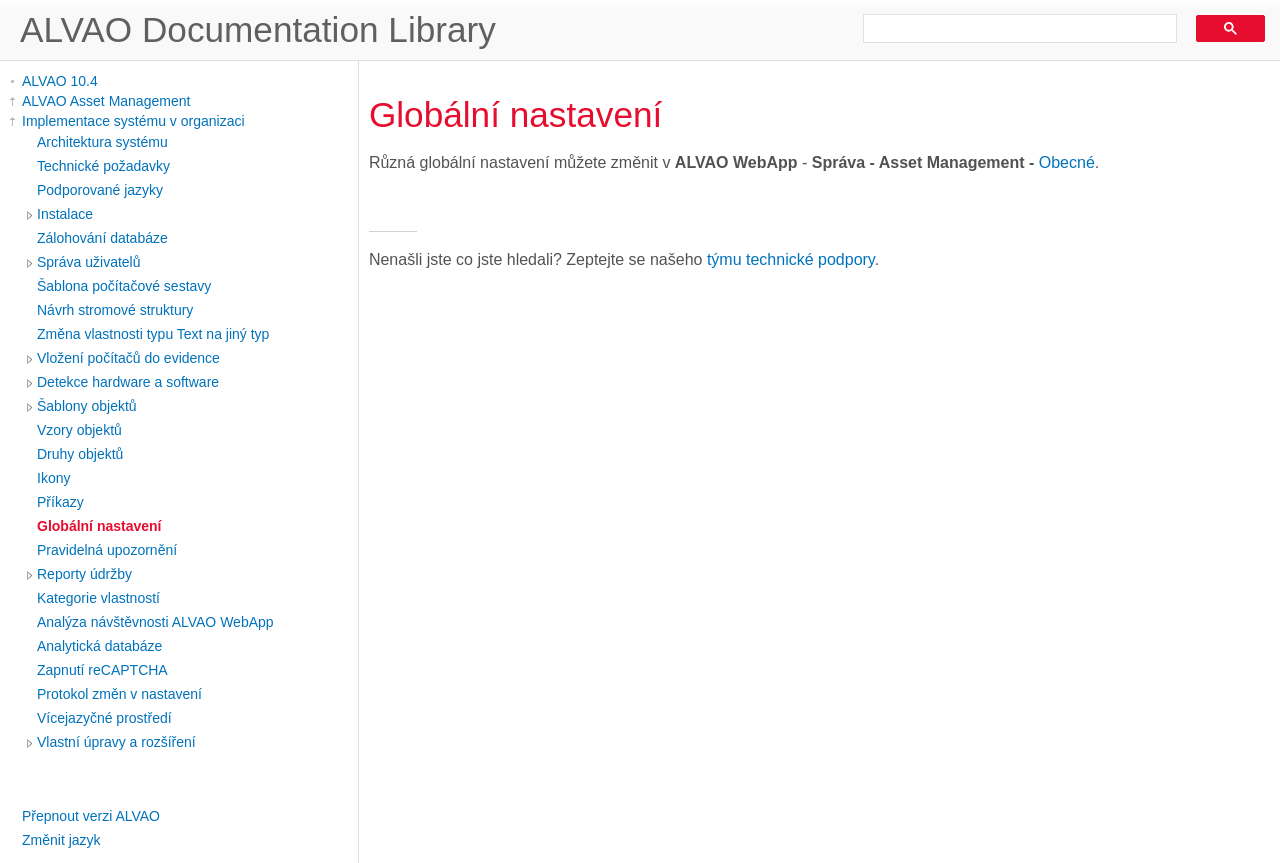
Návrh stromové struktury (115, 310)
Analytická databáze (99, 646)
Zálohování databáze (102, 238)
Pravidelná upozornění (107, 550)
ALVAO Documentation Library (258, 29)
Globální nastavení (99, 526)
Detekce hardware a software (128, 382)
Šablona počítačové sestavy (124, 286)
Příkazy (60, 502)
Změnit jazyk (61, 840)
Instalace (65, 214)
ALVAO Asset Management (106, 101)
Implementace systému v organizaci (133, 121)
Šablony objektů (87, 406)
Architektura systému (102, 142)
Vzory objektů (79, 430)
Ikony (53, 478)
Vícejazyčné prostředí (104, 718)
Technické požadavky (103, 166)
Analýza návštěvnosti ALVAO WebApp (155, 622)
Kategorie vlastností (98, 598)
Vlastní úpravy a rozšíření (116, 742)
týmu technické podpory (791, 259)
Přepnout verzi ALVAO (91, 816)
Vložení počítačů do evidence (128, 358)
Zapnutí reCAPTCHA (102, 670)
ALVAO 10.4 (60, 81)
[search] (1013, 29)
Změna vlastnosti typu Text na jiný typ (153, 334)
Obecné (1067, 162)
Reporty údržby (84, 574)
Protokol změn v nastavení (119, 694)
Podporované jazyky (100, 190)
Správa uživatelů (89, 262)
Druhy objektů (80, 454)
